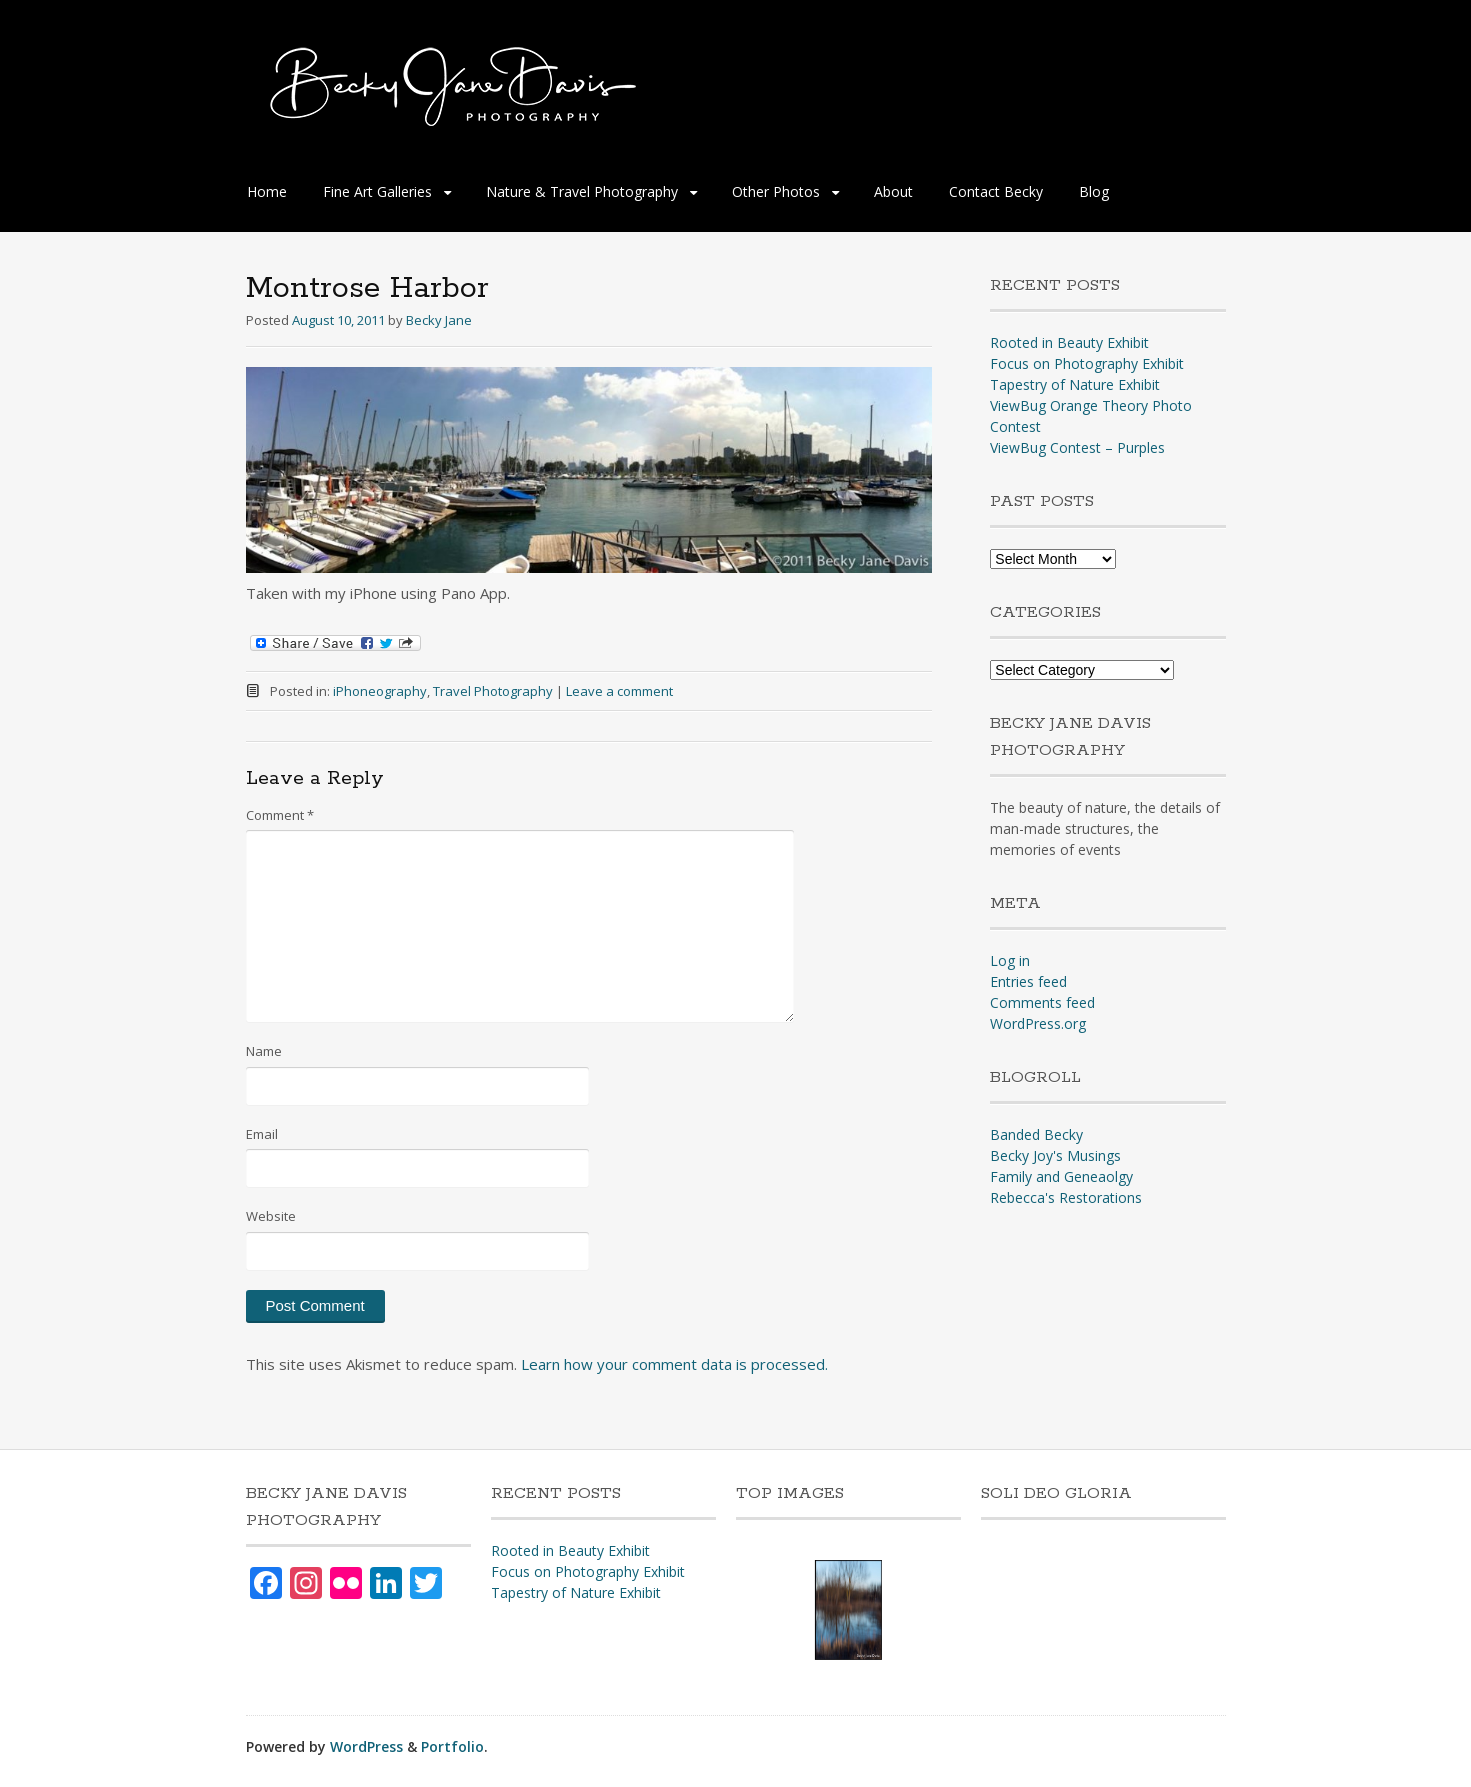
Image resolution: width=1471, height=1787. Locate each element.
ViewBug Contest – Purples (1077, 447)
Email (262, 1134)
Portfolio (452, 1746)
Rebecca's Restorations (1066, 1197)
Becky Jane (439, 320)
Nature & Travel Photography (582, 191)
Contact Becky (996, 191)
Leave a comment (619, 691)
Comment (280, 815)
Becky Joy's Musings (1055, 1155)
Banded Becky (1036, 1134)
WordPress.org (1038, 1023)
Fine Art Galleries (377, 191)
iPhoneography (380, 691)
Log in (1010, 960)
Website (271, 1216)
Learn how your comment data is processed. (674, 1364)
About (893, 191)
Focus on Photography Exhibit (1087, 363)
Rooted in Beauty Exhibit (1069, 342)
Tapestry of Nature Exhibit (1075, 384)
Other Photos (776, 191)
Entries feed (1028, 981)
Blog (1094, 191)
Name (264, 1051)
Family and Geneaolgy (1061, 1176)
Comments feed (1042, 1002)
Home (267, 191)
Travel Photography (493, 691)
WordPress (366, 1746)
